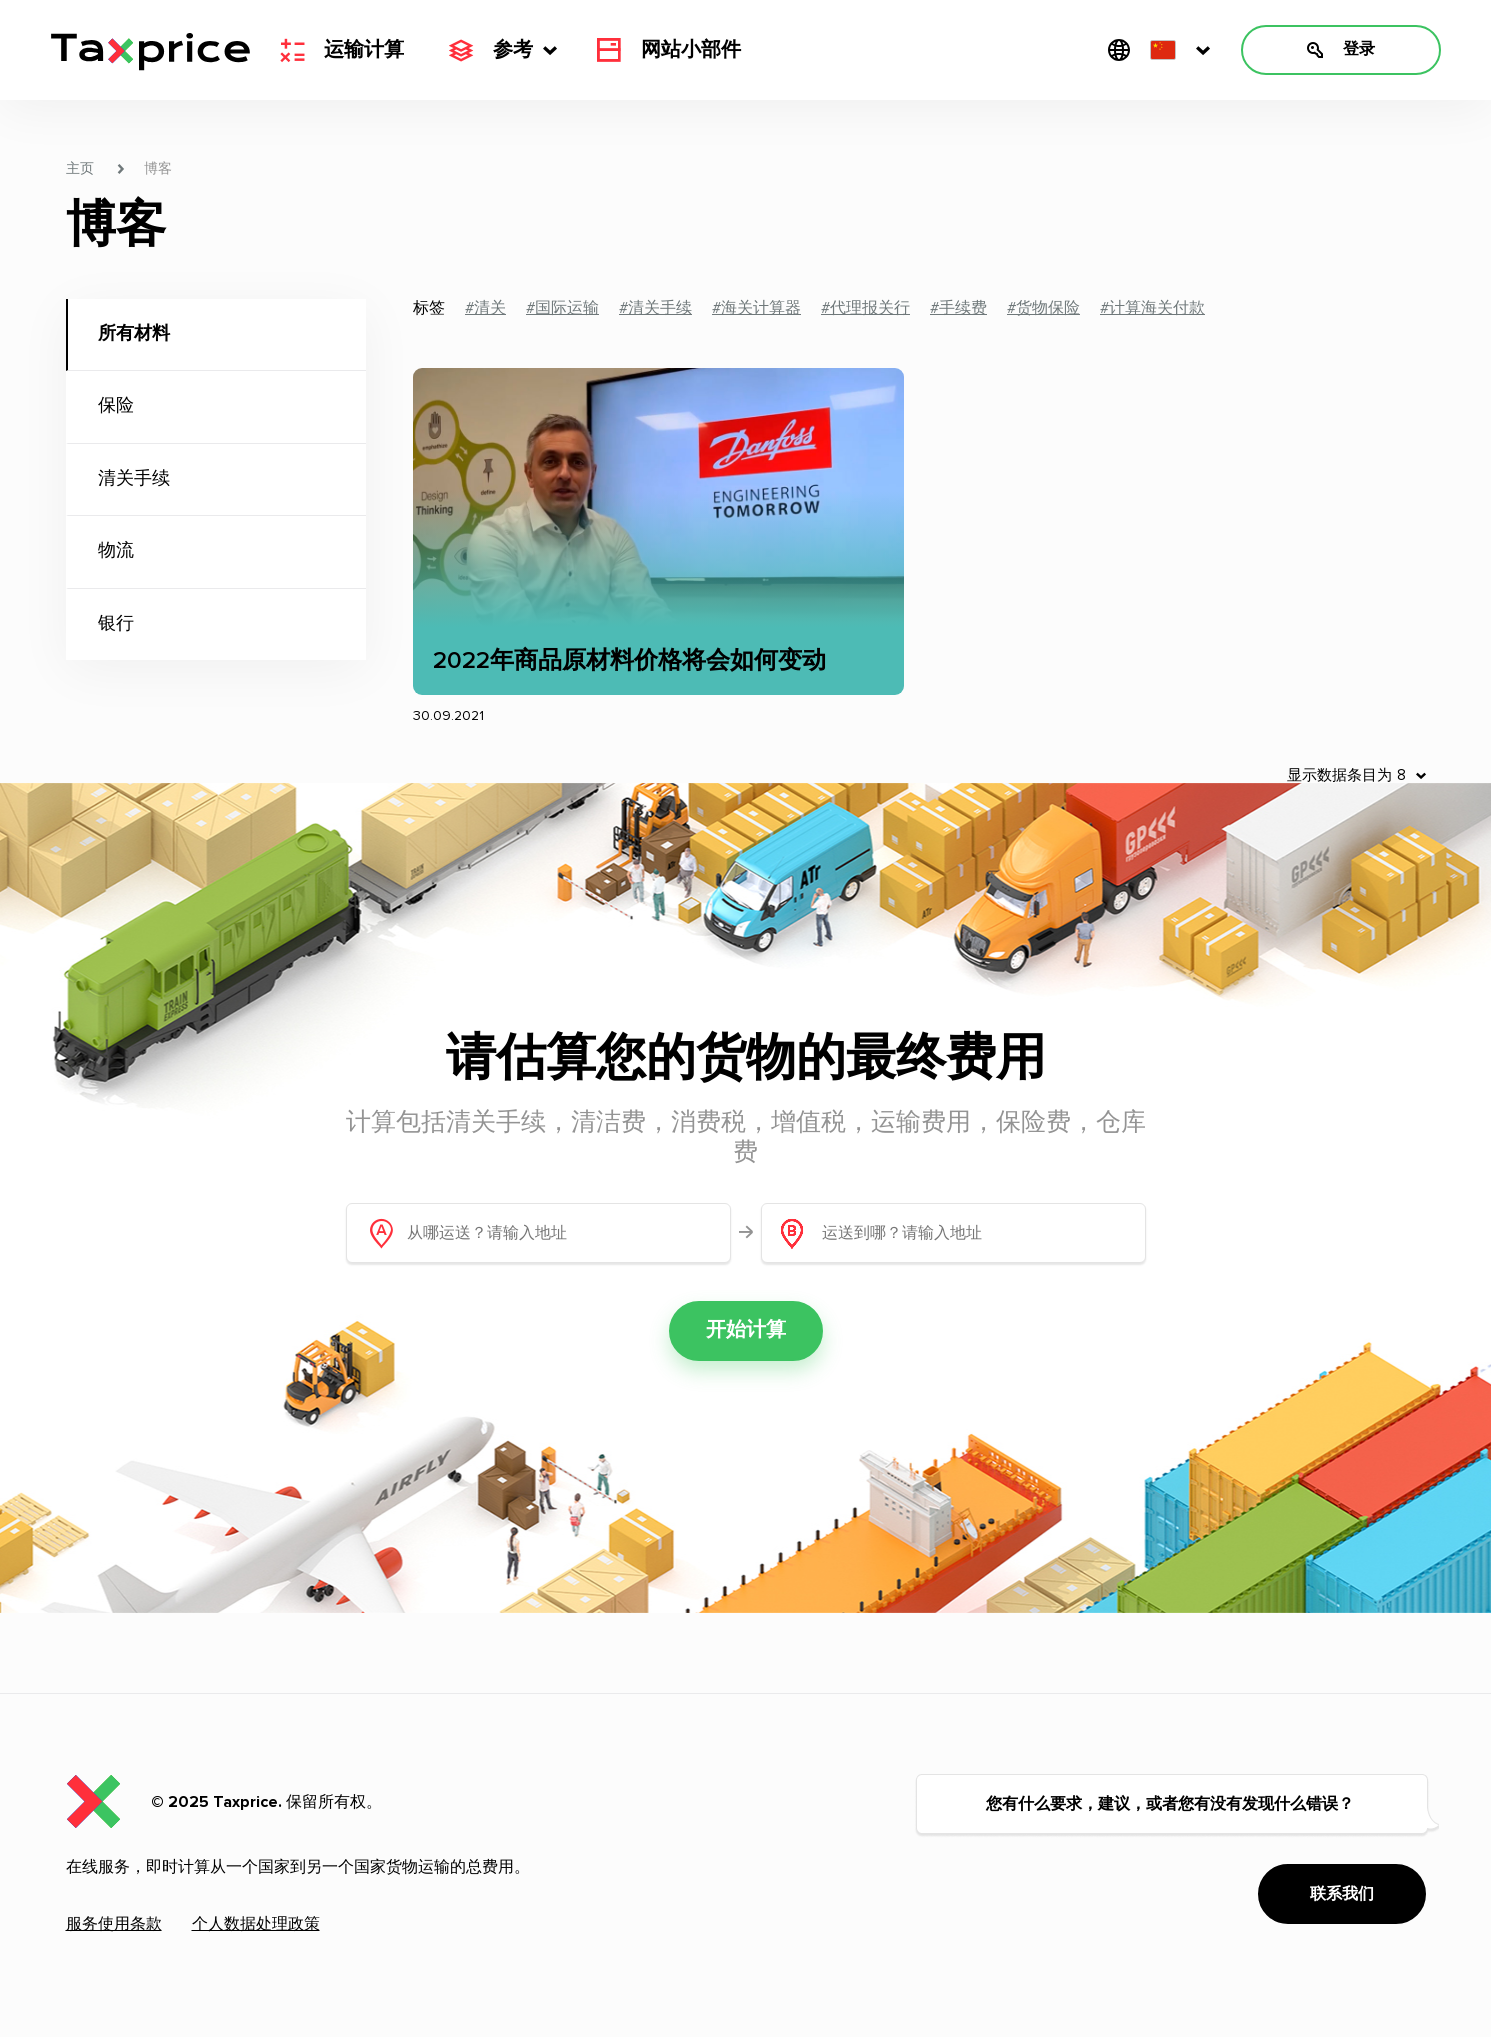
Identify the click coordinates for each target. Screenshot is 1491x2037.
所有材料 (134, 334)
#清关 (485, 308)
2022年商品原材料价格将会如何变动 (629, 661)
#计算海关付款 (1152, 308)
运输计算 (342, 50)
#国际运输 (562, 308)
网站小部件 (669, 50)
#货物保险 (1043, 308)
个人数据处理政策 (256, 1924)
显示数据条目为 (1339, 775)
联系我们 (1342, 1894)
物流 (116, 551)
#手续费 (958, 308)
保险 (116, 406)
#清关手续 (655, 308)
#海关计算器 (756, 308)
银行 (116, 624)
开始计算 (746, 1331)
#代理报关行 (865, 308)
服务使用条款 (114, 1924)
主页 (80, 169)
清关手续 (134, 479)
